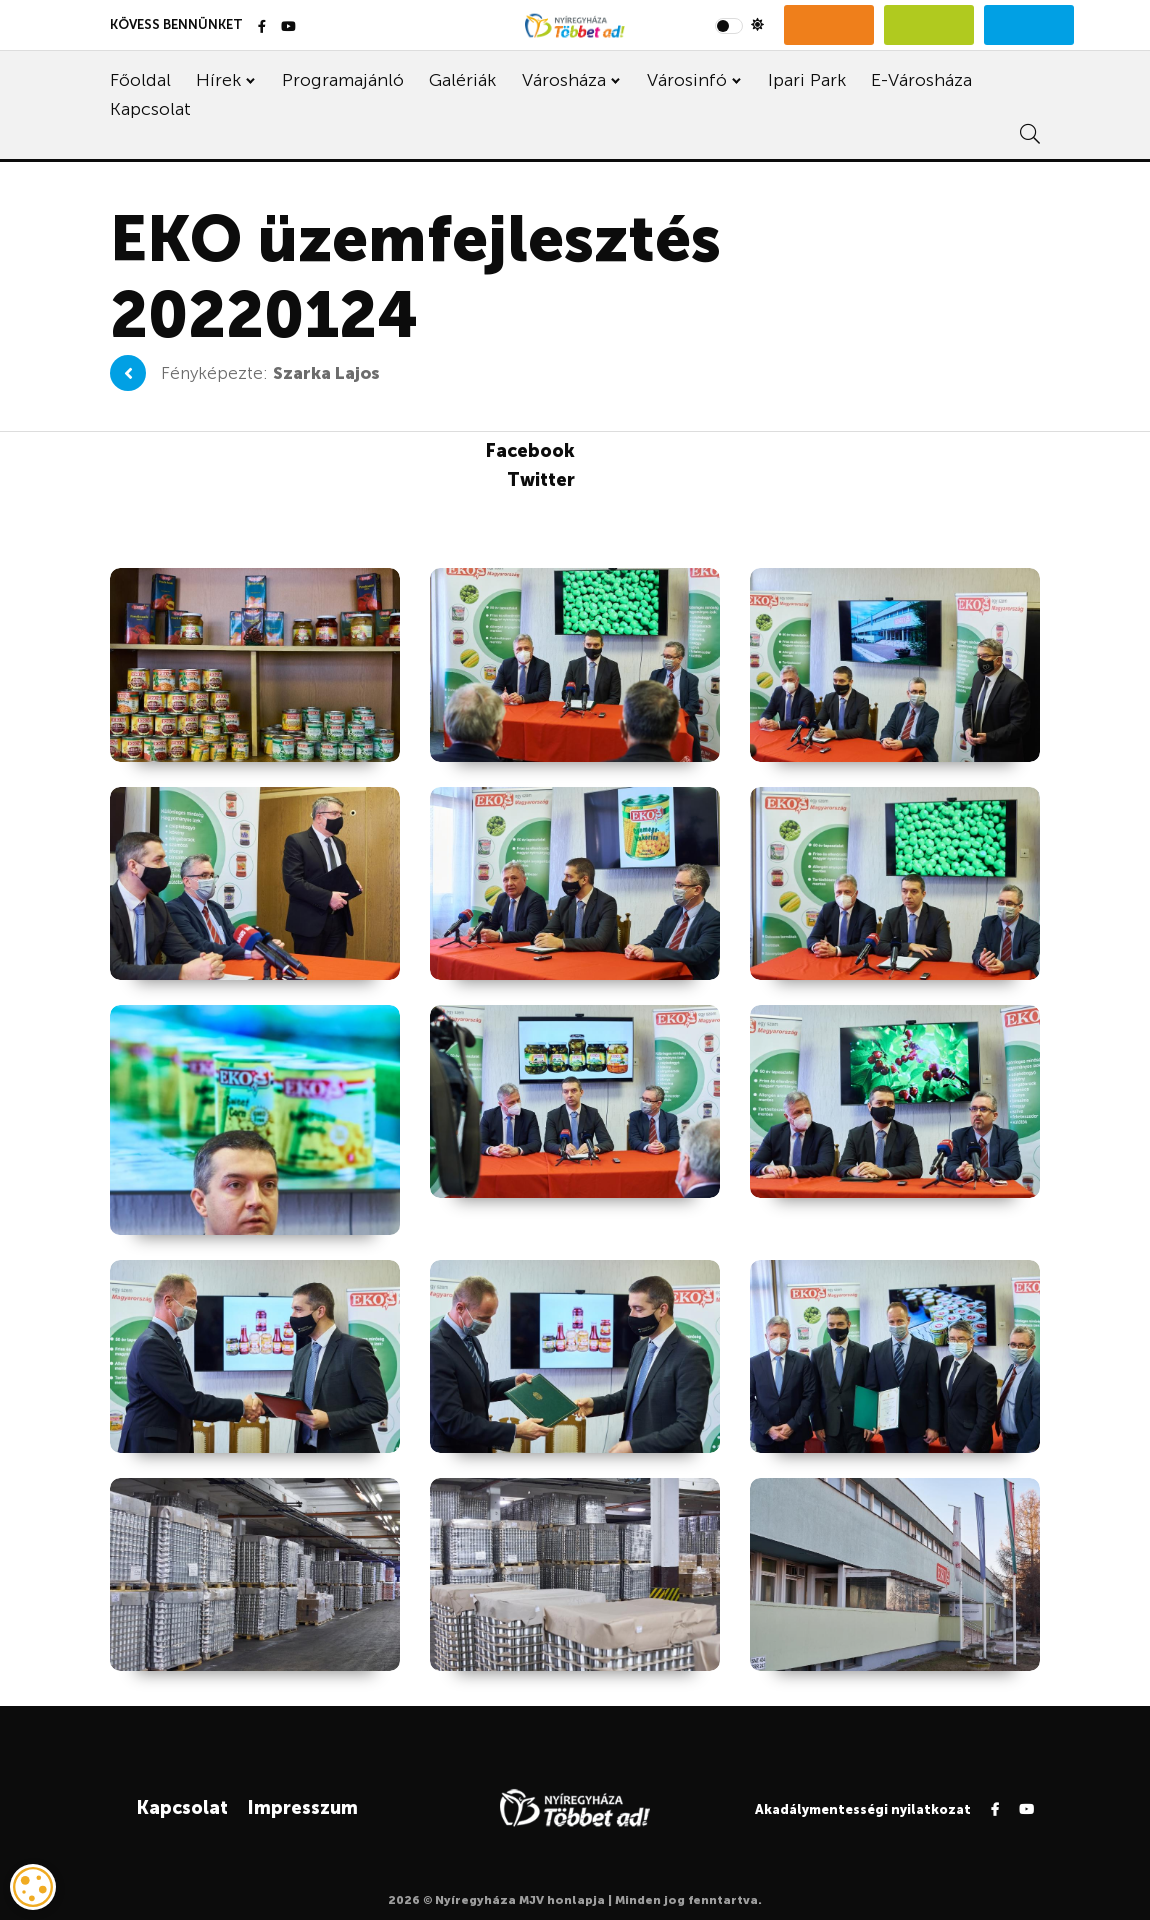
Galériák (462, 80)
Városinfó (687, 80)
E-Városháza (921, 80)
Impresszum (302, 1808)
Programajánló (343, 80)
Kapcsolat (150, 109)
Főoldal (140, 80)
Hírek (218, 80)
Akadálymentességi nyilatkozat (863, 1809)
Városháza (564, 80)
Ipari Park (807, 80)
